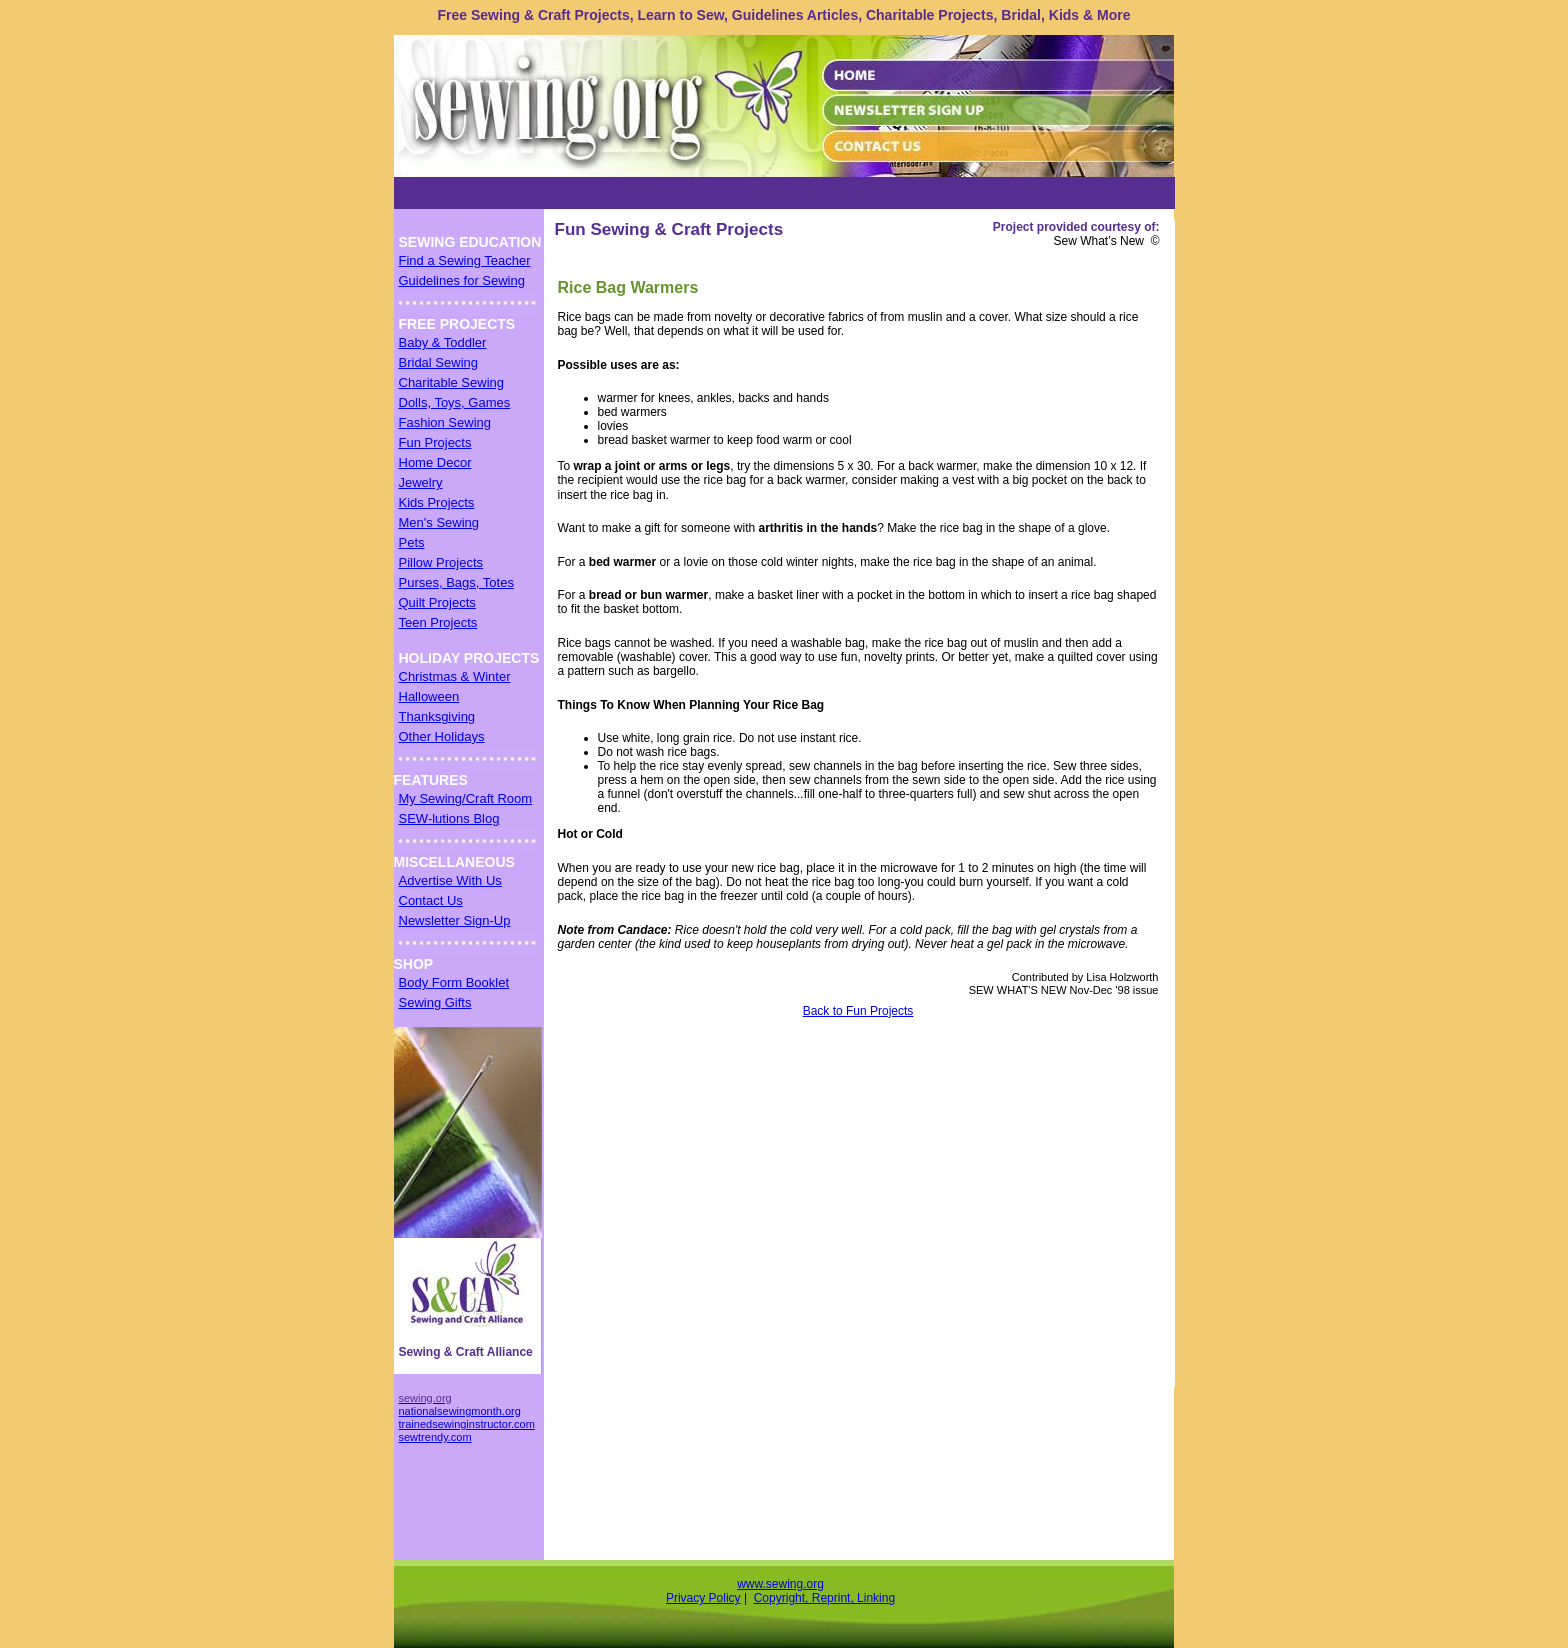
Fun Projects (435, 442)
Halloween (429, 696)
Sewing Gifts (435, 1002)
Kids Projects (437, 502)
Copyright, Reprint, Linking (824, 1598)
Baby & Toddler (443, 342)
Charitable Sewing (452, 382)
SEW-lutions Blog (449, 818)
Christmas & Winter (455, 676)
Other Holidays (442, 736)
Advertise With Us (450, 880)
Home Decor (435, 462)
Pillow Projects (441, 562)
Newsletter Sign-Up (455, 920)
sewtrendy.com (435, 1437)
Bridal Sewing (439, 362)
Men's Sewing (439, 522)
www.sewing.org (780, 1584)
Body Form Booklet (454, 982)
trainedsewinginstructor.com (467, 1424)
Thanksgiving (437, 716)
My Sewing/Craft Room (466, 798)
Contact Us (431, 900)
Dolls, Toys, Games (455, 402)
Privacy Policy (703, 1598)
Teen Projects (438, 622)
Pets (412, 542)
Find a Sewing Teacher (465, 260)
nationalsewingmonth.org (460, 1411)
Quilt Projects (437, 602)
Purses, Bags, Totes (456, 582)
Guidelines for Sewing (462, 280)
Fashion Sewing (445, 422)
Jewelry (421, 482)
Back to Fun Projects (858, 1011)
